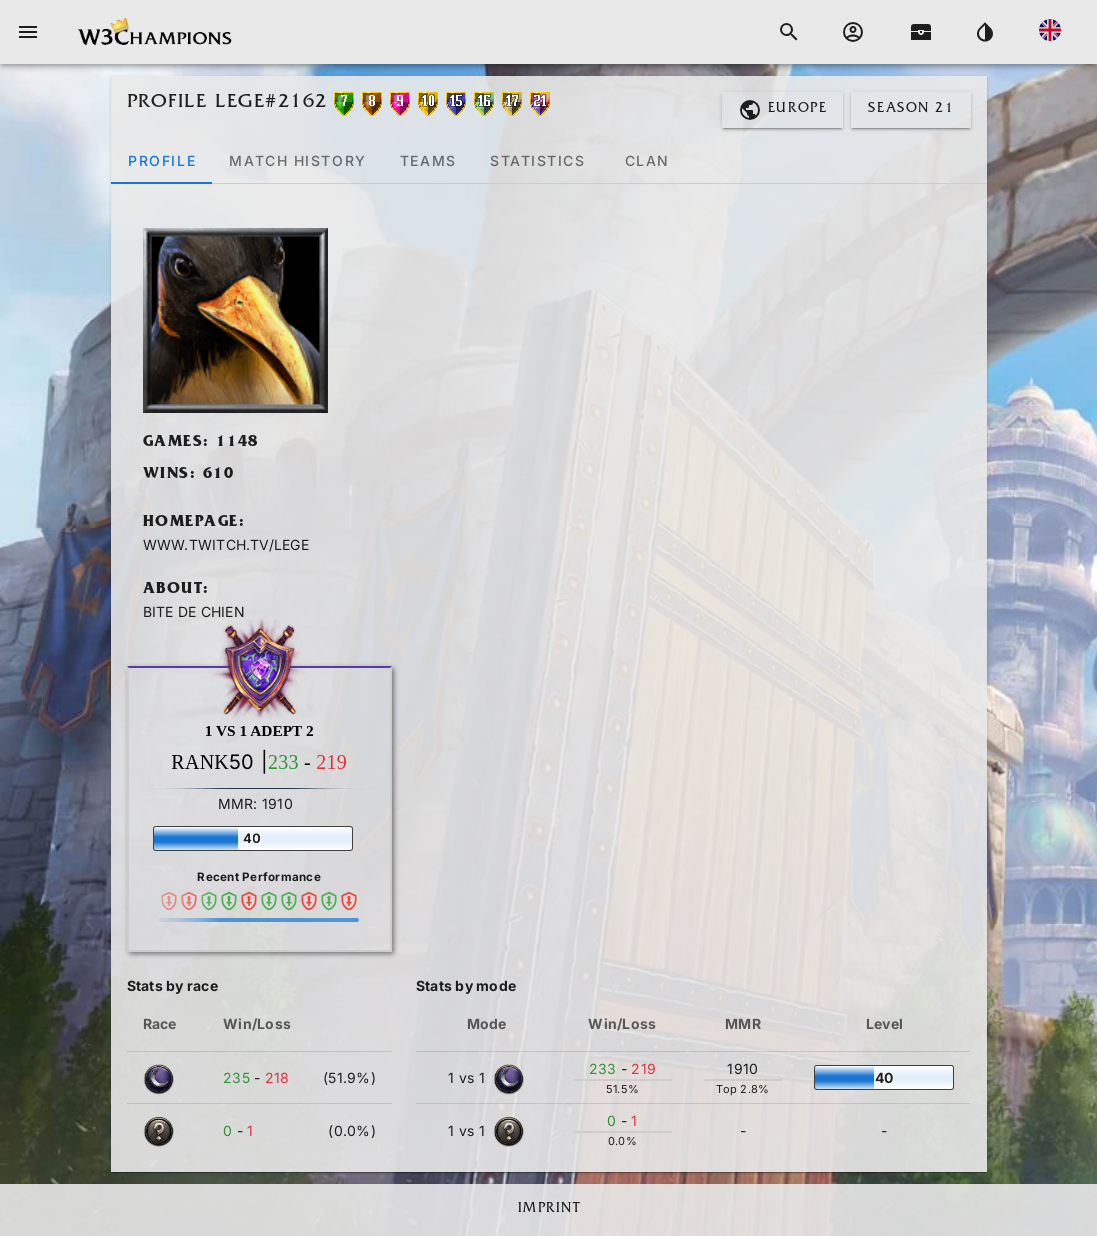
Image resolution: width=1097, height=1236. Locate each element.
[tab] (161, 160)
